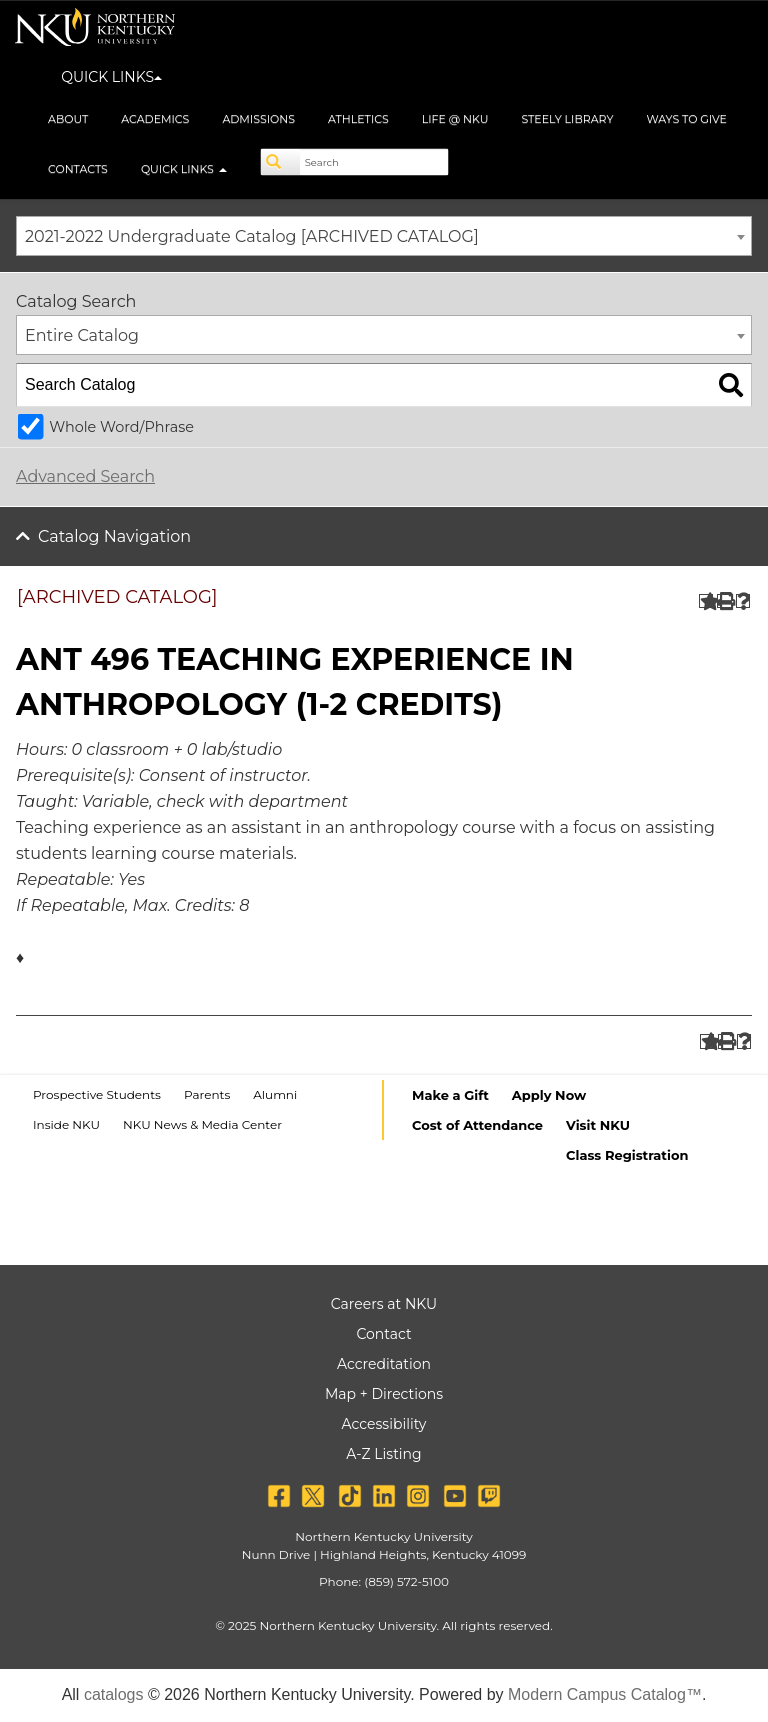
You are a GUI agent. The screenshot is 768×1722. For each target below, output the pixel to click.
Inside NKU (66, 1124)
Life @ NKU (455, 119)
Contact (383, 1334)
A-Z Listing (383, 1454)
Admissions (258, 119)
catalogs (114, 1694)
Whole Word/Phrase (121, 427)
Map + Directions (384, 1394)
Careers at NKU (384, 1304)
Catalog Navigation (114, 536)
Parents (207, 1094)
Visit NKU (598, 1125)
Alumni (275, 1094)
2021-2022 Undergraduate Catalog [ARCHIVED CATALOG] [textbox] (252, 236)
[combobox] (384, 236)
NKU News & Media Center (202, 1124)
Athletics (358, 119)
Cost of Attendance (477, 1125)
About (68, 119)
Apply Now (549, 1095)
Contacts (78, 169)
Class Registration (627, 1155)
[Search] (281, 162)
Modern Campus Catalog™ (605, 1694)
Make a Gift (450, 1095)
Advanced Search (85, 476)
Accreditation (384, 1364)
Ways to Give (686, 119)
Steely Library (567, 119)
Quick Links (184, 169)
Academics (155, 119)
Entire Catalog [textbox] (82, 335)
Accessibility (384, 1424)
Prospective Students (97, 1094)
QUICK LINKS (111, 77)
